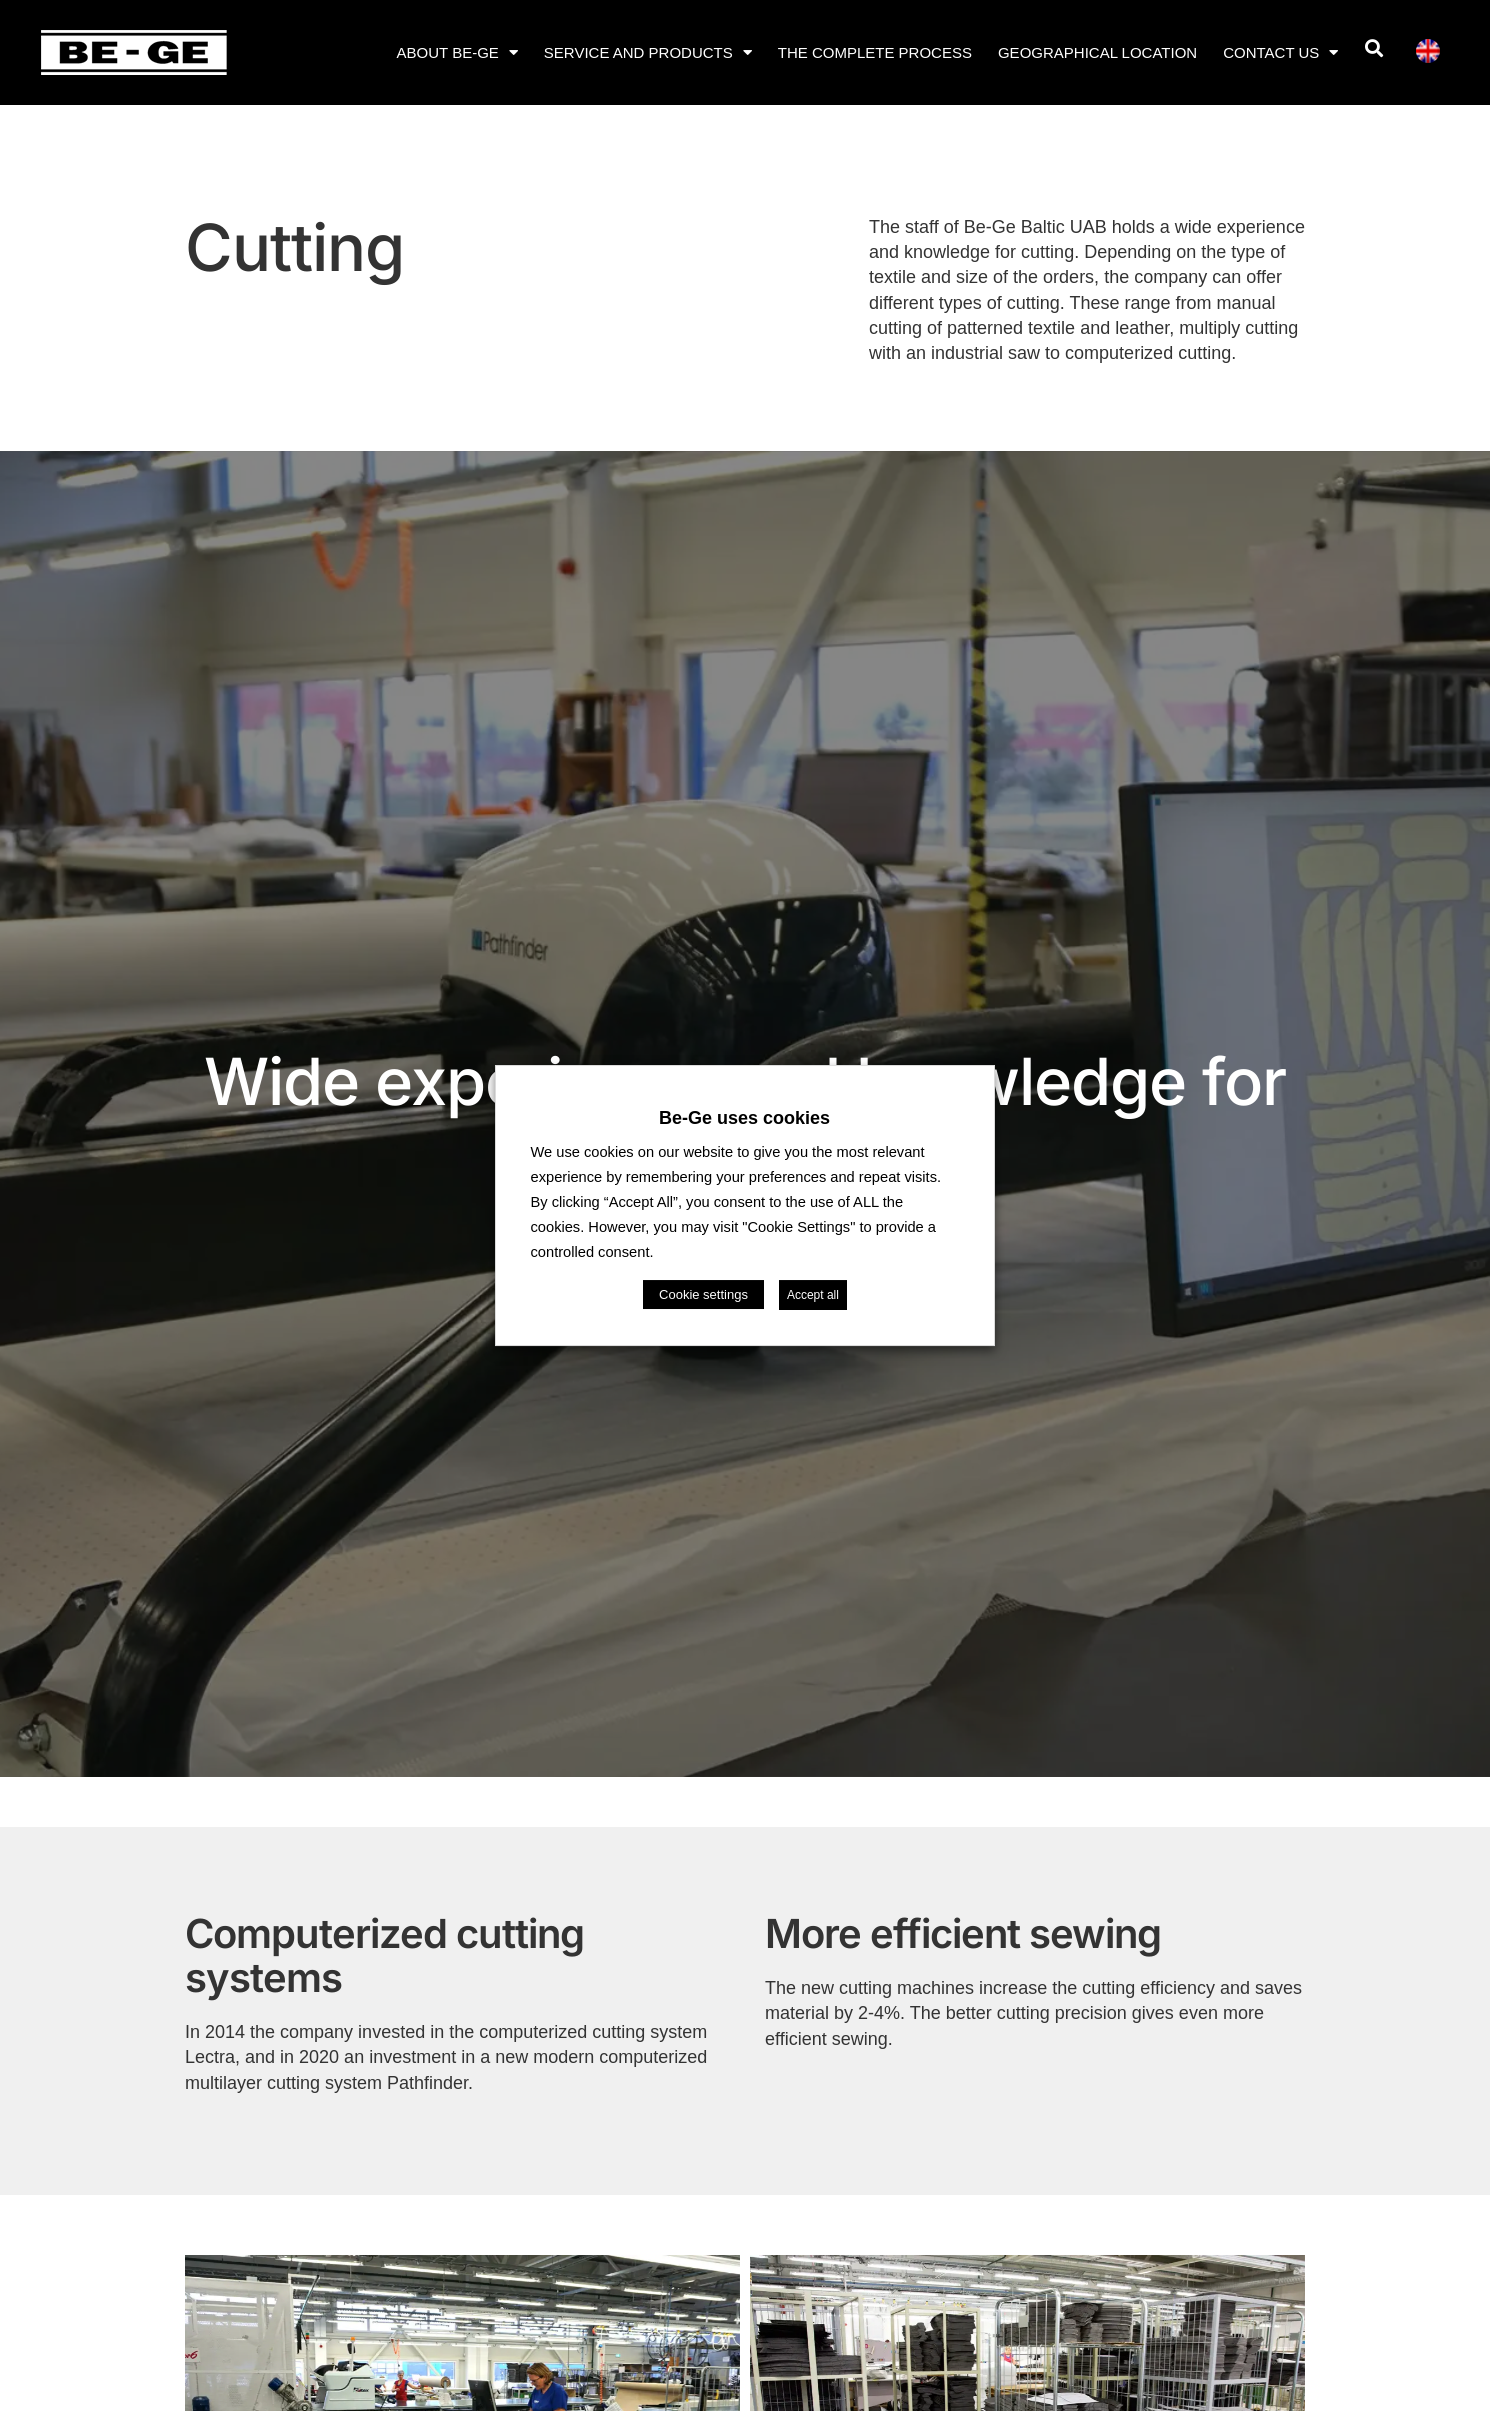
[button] (1373, 48)
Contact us (1280, 52)
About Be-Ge (457, 52)
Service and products (648, 52)
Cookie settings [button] (703, 1294)
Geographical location (1097, 52)
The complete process (875, 52)
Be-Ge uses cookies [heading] (744, 1118)
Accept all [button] (813, 1295)
